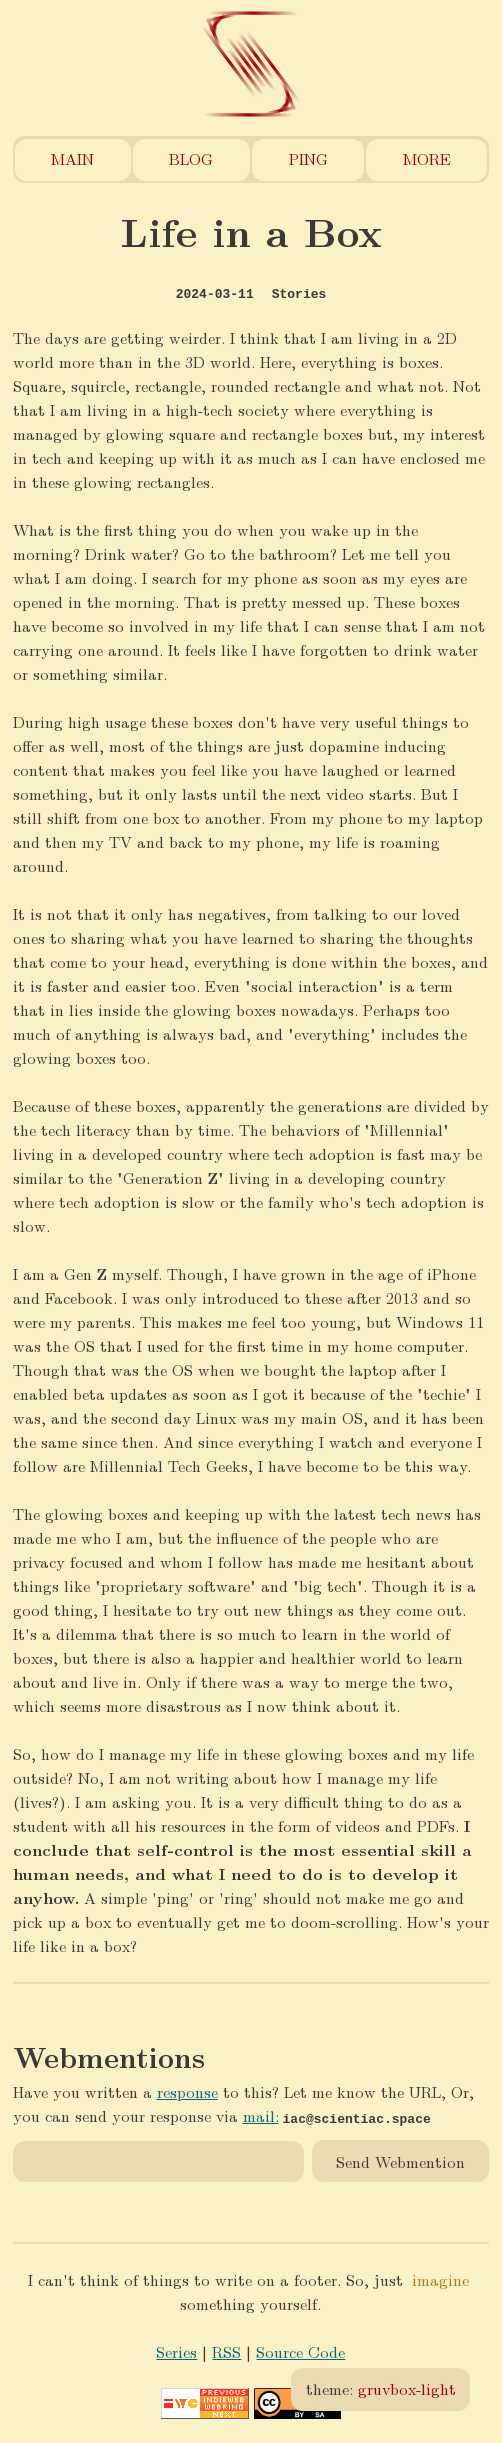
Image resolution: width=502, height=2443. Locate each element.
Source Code (300, 2351)
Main (72, 158)
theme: (381, 2388)
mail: (261, 2115)
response (187, 2091)
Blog (191, 158)
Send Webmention (400, 2160)
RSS (226, 2351)
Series (176, 2351)
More (427, 158)
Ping (308, 158)
